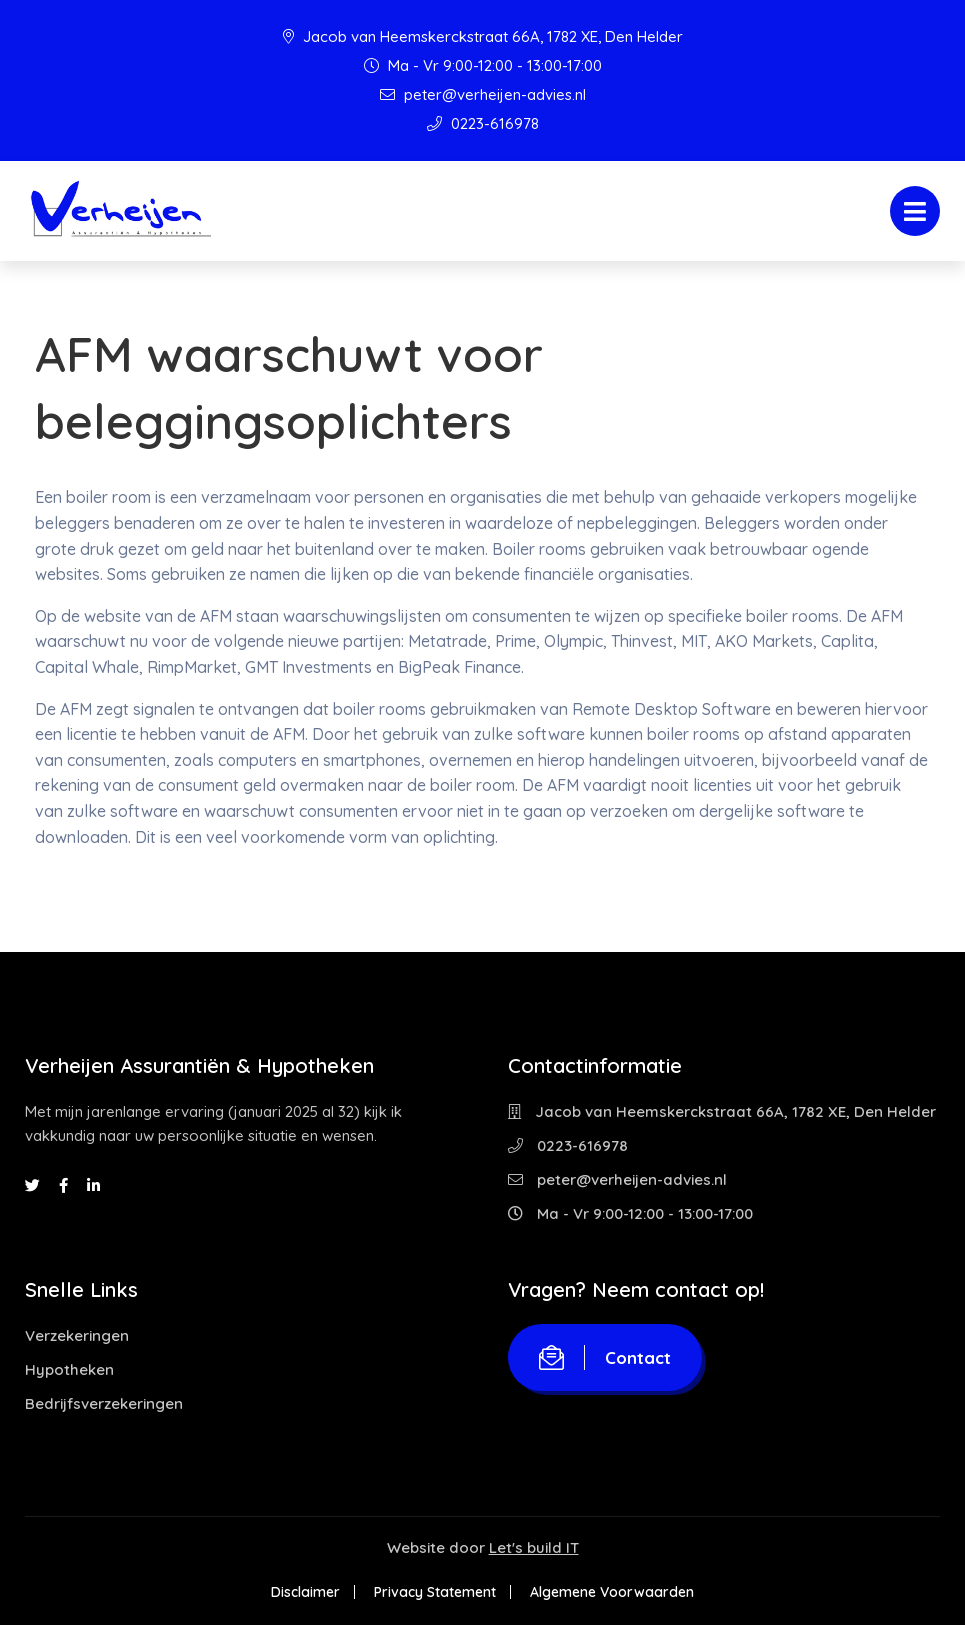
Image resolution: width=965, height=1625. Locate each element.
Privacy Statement (435, 1592)
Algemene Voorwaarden (612, 1592)
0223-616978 (483, 123)
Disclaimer (305, 1592)
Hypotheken (69, 1369)
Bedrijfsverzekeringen (104, 1403)
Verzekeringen (77, 1335)
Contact (605, 1357)
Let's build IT (534, 1547)
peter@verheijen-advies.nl (483, 94)
